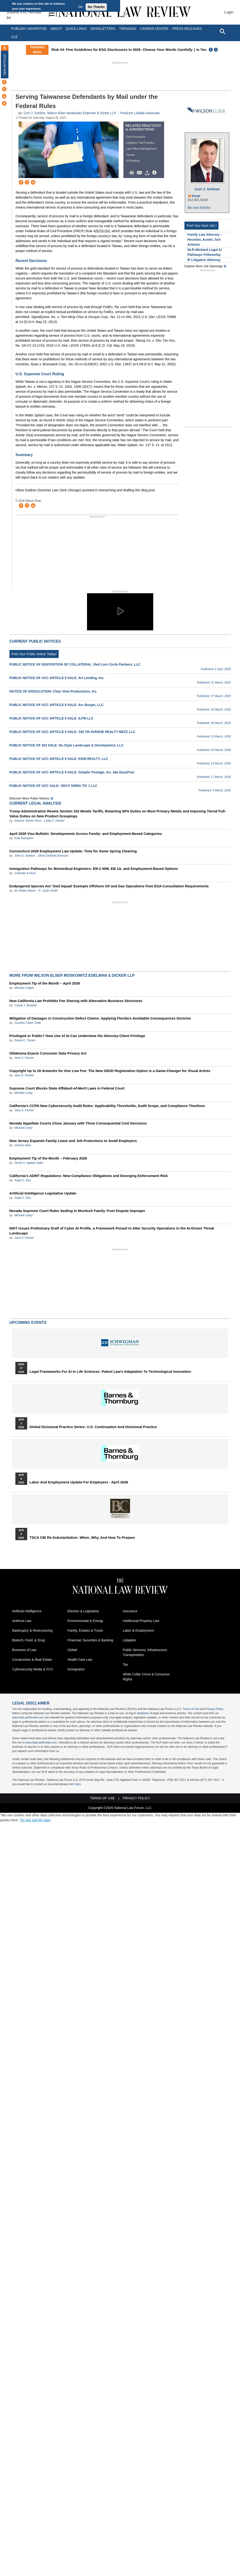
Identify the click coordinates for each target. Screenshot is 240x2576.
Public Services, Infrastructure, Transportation (145, 1652)
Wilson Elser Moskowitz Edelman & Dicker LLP (81, 113)
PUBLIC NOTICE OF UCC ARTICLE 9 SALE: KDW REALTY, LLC (58, 759)
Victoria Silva (22, 1145)
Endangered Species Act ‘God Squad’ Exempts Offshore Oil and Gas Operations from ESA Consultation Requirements (109, 886)
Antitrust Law (21, 1621)
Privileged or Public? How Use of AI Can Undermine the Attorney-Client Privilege (77, 1036)
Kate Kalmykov (23, 838)
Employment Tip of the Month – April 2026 (44, 983)
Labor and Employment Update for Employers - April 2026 (79, 1482)
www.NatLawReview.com (28, 1717)
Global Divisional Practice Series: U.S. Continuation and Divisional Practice (93, 1427)
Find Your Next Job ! (201, 225)
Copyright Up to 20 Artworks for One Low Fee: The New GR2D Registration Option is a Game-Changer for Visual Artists (109, 1071)
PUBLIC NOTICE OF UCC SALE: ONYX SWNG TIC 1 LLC (53, 786)
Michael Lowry (23, 1092)
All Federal (133, 160)
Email (196, 196)
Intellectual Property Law (141, 1621)
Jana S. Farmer (24, 1057)
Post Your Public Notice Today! (34, 654)
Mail (140, 173)
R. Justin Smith (48, 890)
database (143, 1713)
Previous (211, 50)
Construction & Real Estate (32, 1659)
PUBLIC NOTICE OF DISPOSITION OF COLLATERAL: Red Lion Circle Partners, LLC (74, 664)
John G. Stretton (24, 855)
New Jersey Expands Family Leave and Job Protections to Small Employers (73, 1141)
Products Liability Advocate (140, 113)
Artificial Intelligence (27, 1611)
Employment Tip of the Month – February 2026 (48, 1158)
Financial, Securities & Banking (90, 1640)
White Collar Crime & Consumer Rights (146, 1676)
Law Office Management (141, 148)
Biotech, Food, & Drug (28, 1640)
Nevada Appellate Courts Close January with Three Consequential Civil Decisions (78, 1123)
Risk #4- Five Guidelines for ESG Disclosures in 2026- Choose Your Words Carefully (121, 50)
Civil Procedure (135, 137)
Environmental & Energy (85, 1621)
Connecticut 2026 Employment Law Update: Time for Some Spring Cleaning (73, 851)
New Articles (4, 64)
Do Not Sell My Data (36, 1820)
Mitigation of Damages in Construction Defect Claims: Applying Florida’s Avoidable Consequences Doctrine (100, 1018)
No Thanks (96, 7)
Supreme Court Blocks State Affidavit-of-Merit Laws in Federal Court (67, 1088)
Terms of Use (191, 1709)
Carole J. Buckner (25, 1005)
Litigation (129, 1640)
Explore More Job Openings (203, 266)
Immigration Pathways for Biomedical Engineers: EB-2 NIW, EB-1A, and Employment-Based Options (93, 869)
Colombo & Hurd (24, 873)
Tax (125, 1664)
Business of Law (24, 1650)
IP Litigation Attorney (204, 260)
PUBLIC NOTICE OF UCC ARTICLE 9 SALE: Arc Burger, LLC (56, 705)
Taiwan (130, 155)
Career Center (154, 29)
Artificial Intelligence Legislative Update (42, 1193)
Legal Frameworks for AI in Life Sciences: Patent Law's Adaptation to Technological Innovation (110, 1371)
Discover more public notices (29, 798)
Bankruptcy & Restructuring (32, 1630)
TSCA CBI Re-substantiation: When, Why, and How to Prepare (82, 1537)
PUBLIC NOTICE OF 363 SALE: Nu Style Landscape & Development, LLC (66, 745)
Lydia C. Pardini (54, 820)
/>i (155, 173)
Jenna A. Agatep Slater (29, 1162)
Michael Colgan (24, 987)
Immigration (76, 1669)
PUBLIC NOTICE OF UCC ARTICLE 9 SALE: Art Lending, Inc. (57, 678)
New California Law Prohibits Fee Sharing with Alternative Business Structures (75, 1001)
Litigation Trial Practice (140, 142)
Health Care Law (80, 1659)
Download (148, 173)
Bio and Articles (199, 207)
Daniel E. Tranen (24, 1040)
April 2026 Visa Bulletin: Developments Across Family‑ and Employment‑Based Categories (85, 834)
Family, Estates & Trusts (85, 1630)
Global (72, 1650)
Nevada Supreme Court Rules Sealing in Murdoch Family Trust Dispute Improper (77, 1211)
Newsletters (102, 29)
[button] (120, 611)
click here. (75, 1784)
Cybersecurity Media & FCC (32, 1669)
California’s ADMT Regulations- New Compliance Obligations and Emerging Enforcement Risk (88, 1176)
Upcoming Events (27, 1323)
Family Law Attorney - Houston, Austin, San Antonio (204, 239)
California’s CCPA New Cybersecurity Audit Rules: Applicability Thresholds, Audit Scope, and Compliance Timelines (107, 1106)
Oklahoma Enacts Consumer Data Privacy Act (48, 1053)
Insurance (130, 1611)
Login (228, 12)
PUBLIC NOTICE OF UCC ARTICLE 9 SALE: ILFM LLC (51, 718)
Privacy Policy (214, 1709)
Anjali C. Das (22, 1180)
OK (80, 7)
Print (133, 173)
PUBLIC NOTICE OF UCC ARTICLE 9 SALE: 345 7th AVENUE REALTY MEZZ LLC (72, 732)
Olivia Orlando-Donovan (53, 855)
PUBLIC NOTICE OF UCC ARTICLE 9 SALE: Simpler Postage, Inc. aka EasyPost (71, 772)
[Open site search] (222, 31)
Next (216, 50)
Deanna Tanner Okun (27, 820)
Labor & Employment (138, 1630)
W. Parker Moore (25, 890)
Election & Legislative (83, 1611)
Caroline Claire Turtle (27, 1022)
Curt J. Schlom (34, 113)
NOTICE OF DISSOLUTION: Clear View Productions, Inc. (53, 691)
